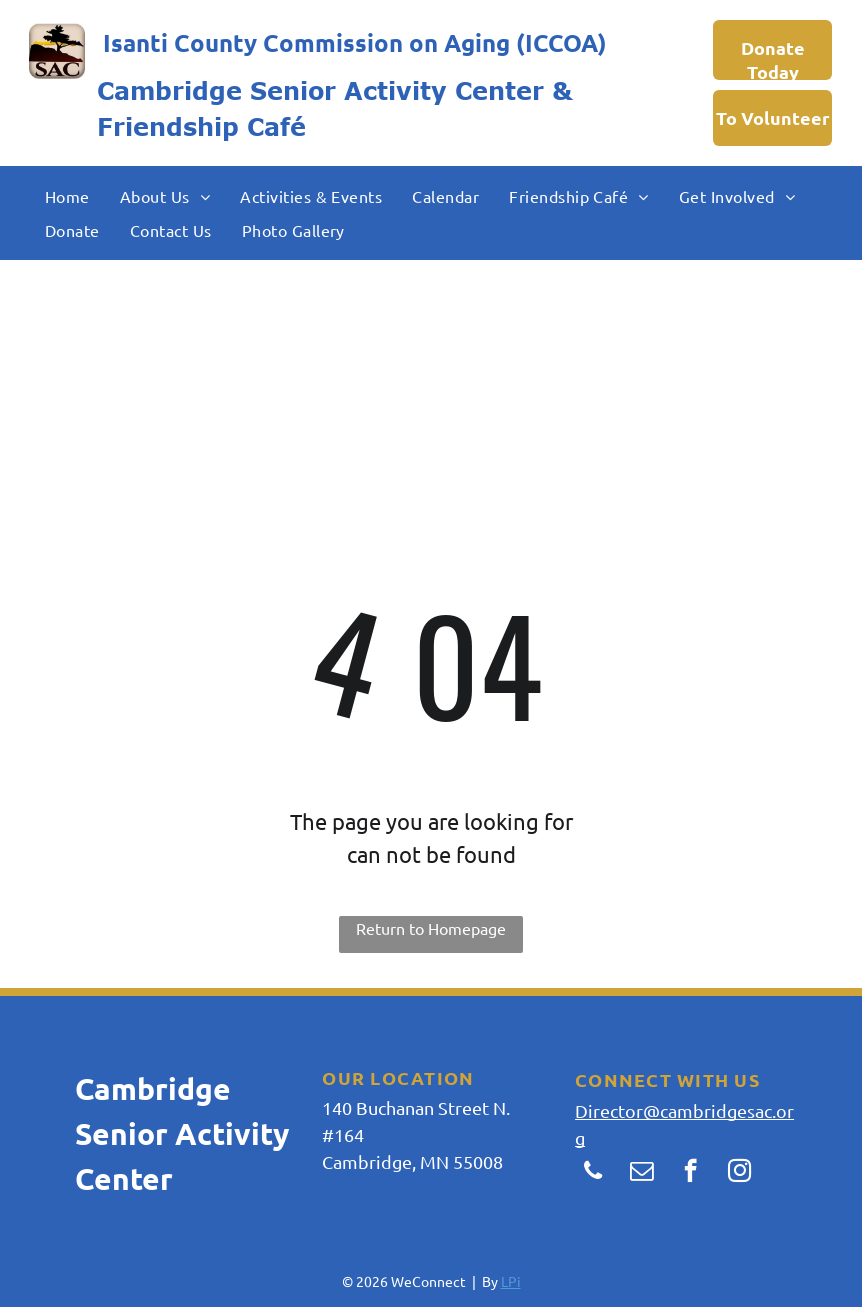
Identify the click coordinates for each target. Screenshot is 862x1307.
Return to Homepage (431, 928)
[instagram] (739, 1173)
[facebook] (690, 1173)
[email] (641, 1173)
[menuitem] (67, 195)
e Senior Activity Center (182, 1133)
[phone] (592, 1173)
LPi (511, 1281)
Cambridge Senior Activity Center (320, 90)
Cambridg (144, 1088)
